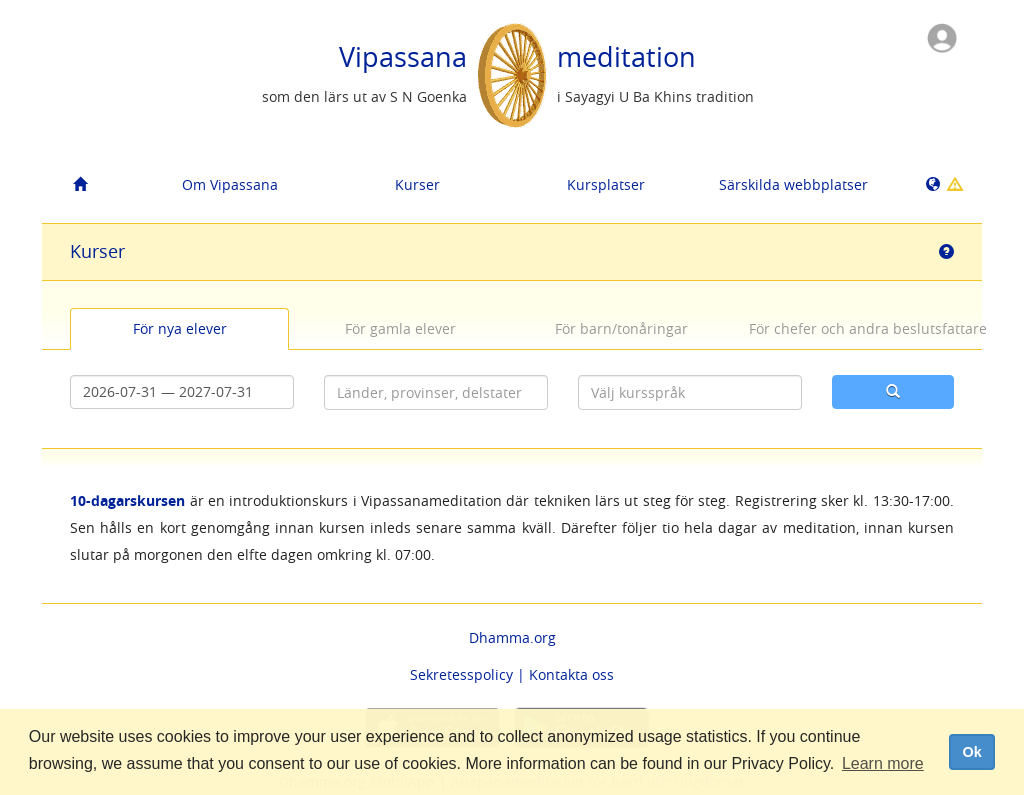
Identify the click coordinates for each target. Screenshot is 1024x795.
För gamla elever (400, 328)
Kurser (417, 184)
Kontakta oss (571, 674)
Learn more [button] (883, 763)
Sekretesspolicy (461, 674)
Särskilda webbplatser (793, 184)
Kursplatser (606, 184)
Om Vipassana (230, 184)
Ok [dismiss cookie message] (971, 752)
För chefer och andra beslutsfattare (850, 328)
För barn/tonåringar (621, 328)
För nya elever (180, 328)
